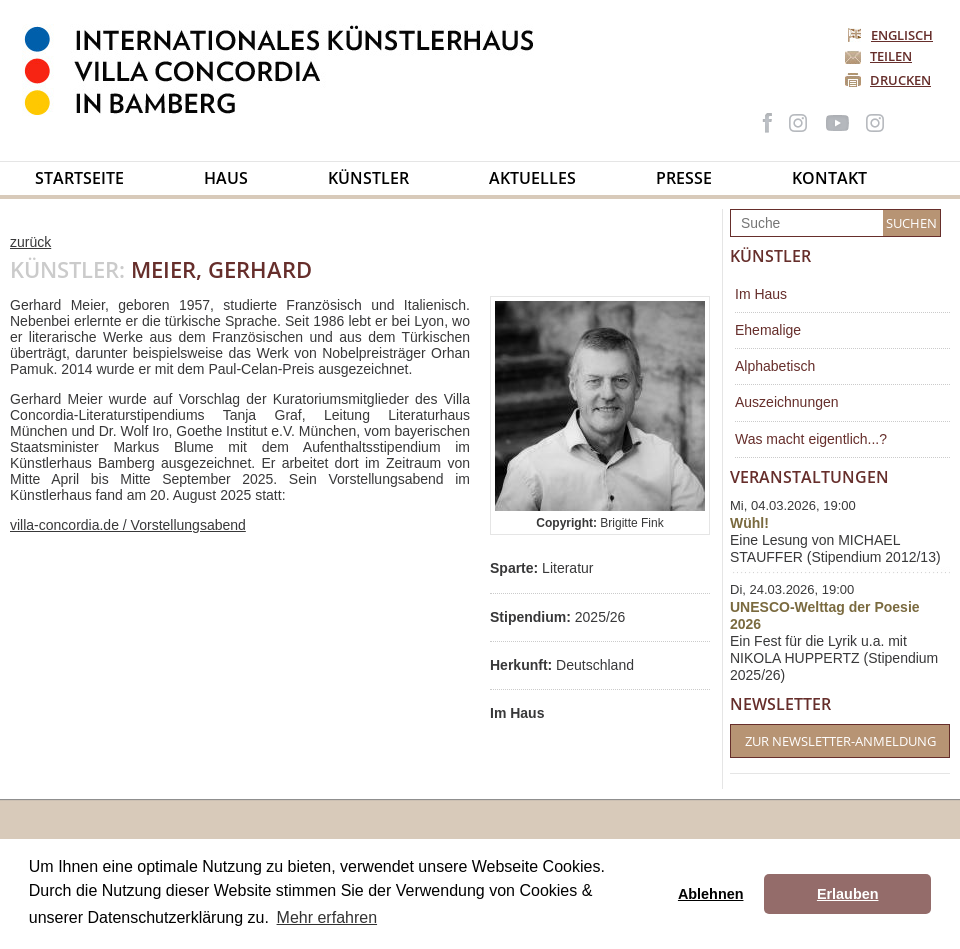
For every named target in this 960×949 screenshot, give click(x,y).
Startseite (79, 178)
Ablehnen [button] (711, 894)
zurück (30, 242)
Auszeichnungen (787, 402)
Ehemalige (768, 330)
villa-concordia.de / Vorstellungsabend (128, 525)
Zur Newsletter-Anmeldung (840, 741)
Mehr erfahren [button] (327, 917)
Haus (226, 178)
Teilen (891, 56)
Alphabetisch (775, 366)
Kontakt (829, 178)
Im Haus (761, 294)
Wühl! (749, 523)
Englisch (891, 35)
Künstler (368, 178)
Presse (684, 178)
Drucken (900, 80)
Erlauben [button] (848, 894)
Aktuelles (532, 178)
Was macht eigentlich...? (811, 439)
